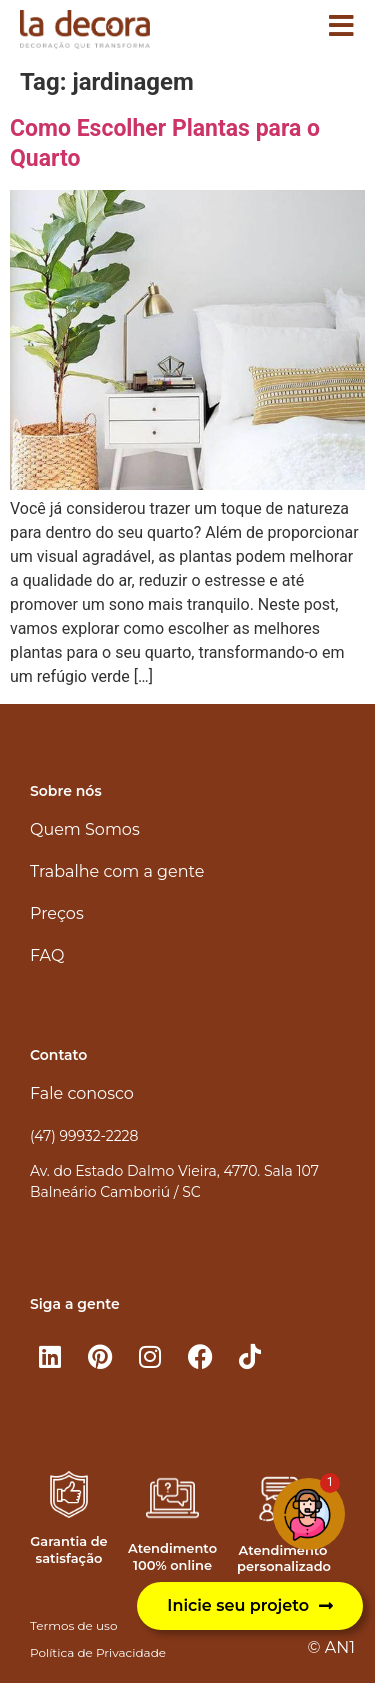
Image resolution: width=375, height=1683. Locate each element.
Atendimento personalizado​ (284, 1558)
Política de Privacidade (98, 1652)
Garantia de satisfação (68, 1549)
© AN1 (331, 1647)
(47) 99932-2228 (84, 1136)
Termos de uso (73, 1625)
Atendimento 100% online (172, 1556)
